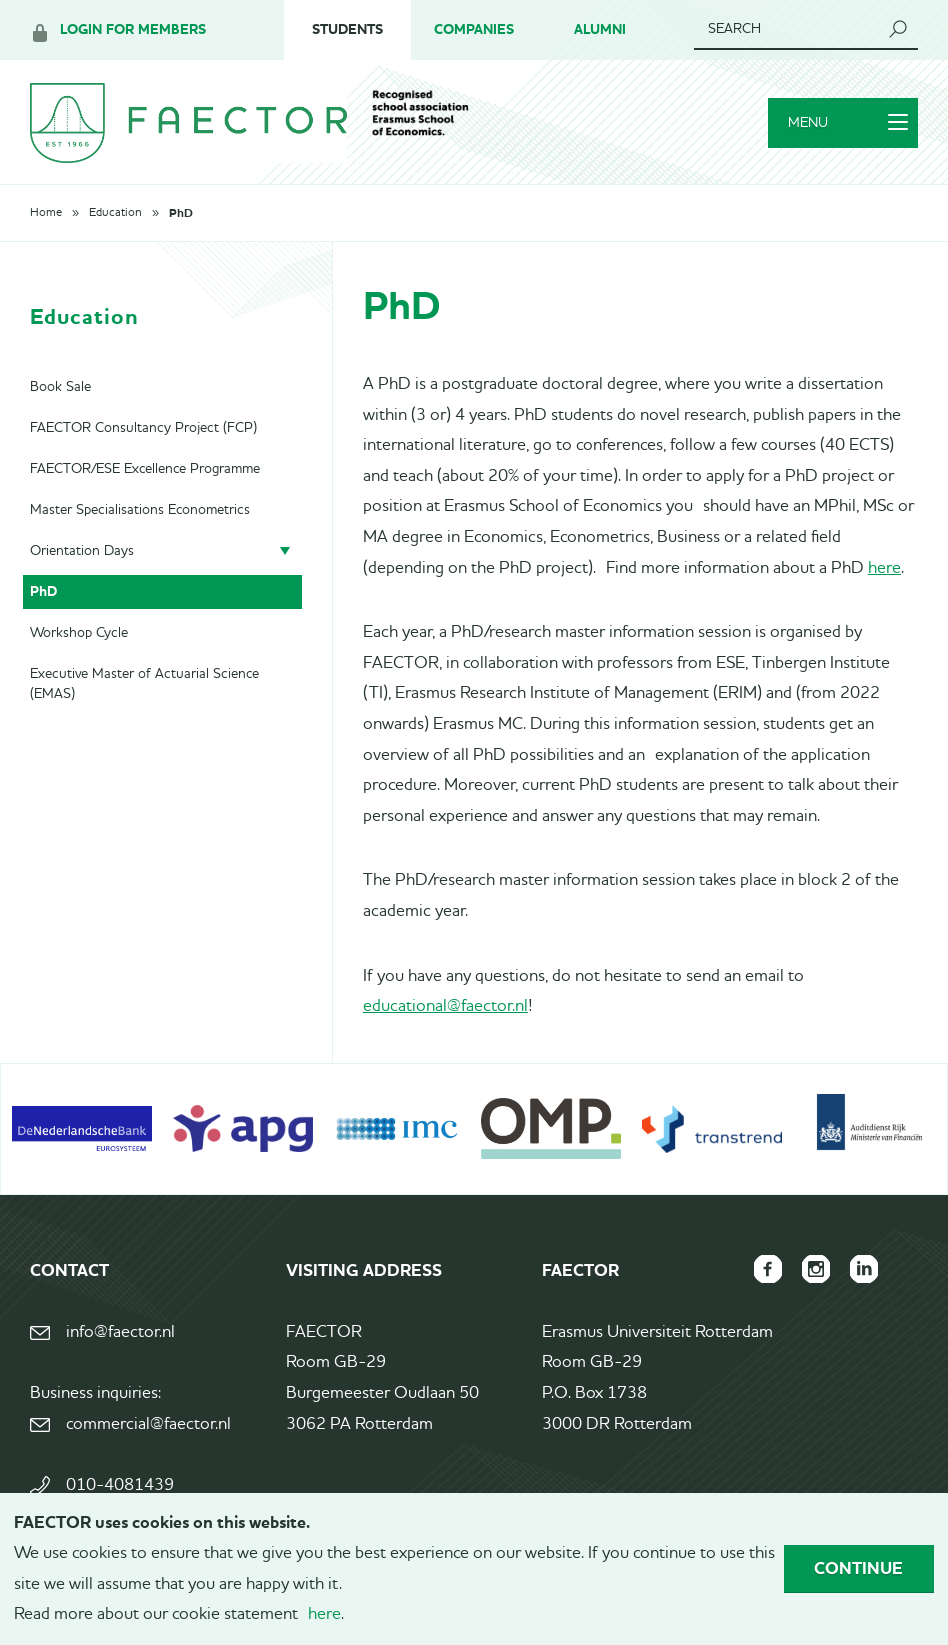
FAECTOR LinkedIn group (864, 1269)
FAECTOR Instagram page (816, 1269)
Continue (858, 1568)
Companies (474, 29)
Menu (848, 123)
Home (46, 213)
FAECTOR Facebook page (768, 1269)
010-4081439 (120, 1485)
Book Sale (60, 387)
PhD (181, 213)
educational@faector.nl (445, 1006)
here (884, 568)
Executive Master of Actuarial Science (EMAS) (144, 684)
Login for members (133, 29)
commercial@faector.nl (148, 1424)
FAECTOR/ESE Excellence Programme (145, 469)
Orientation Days (82, 551)
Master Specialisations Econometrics (140, 510)
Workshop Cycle (79, 633)
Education (115, 213)
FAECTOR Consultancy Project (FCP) (143, 428)
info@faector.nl (120, 1332)
